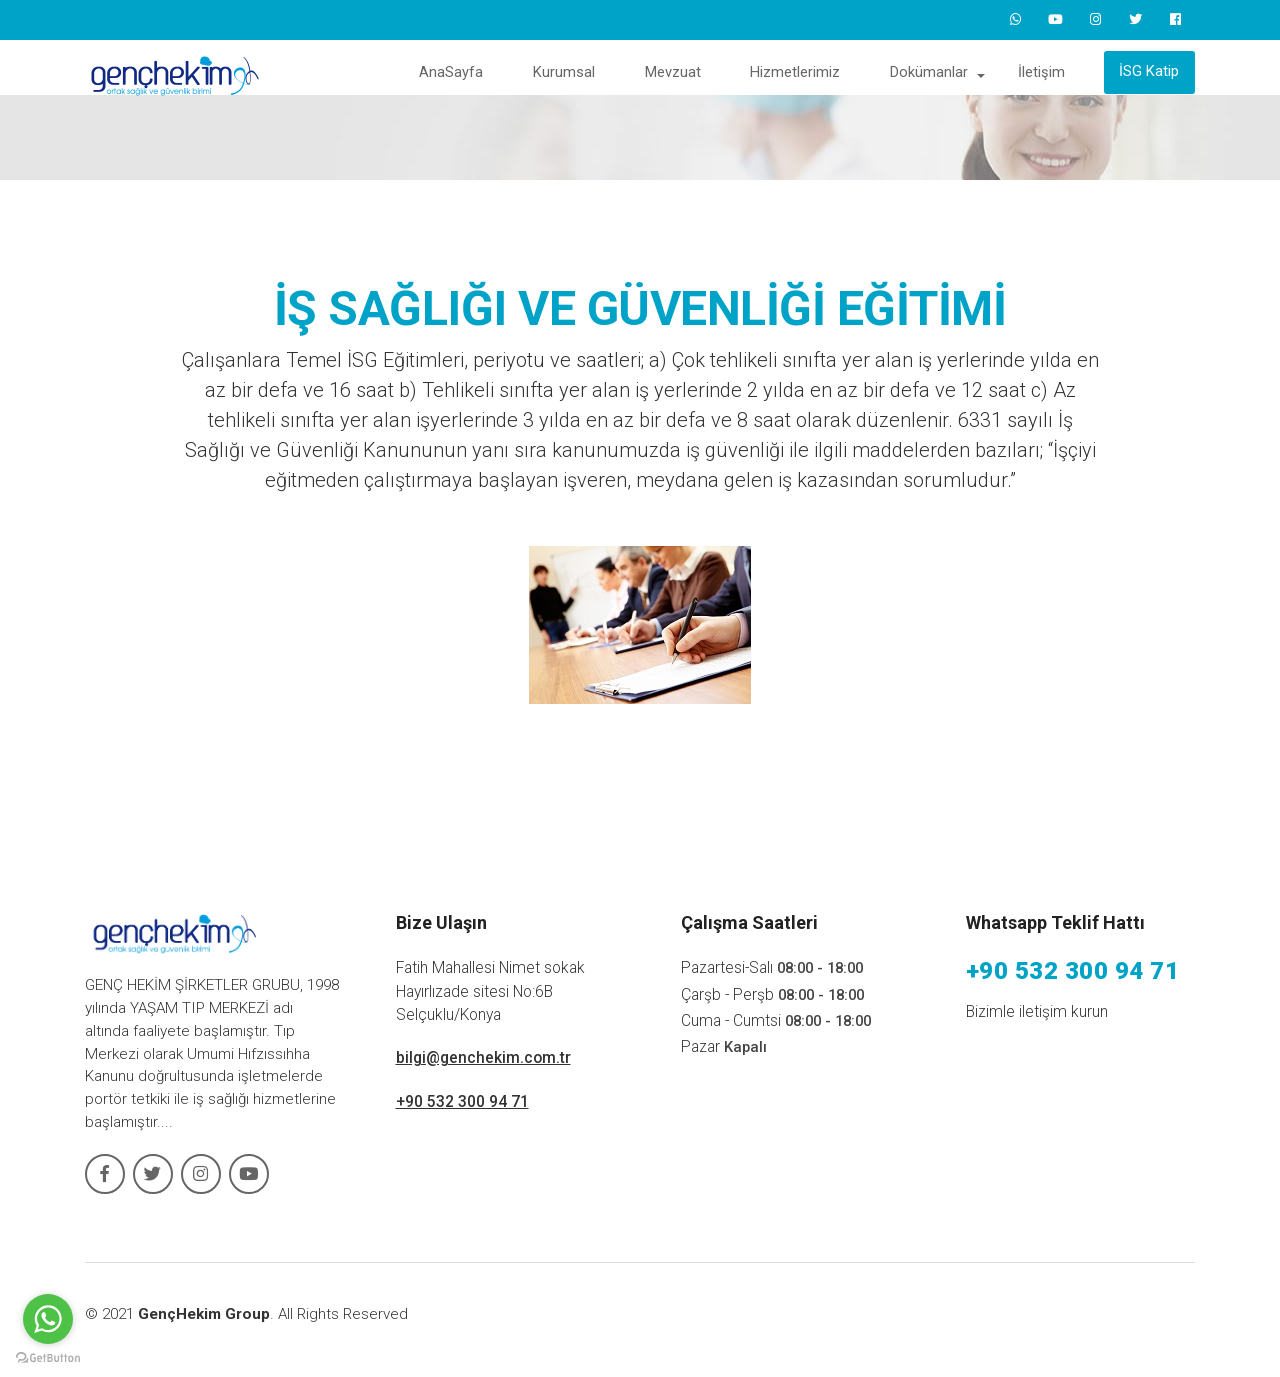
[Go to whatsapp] (48, 1319)
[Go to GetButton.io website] (48, 1357)
